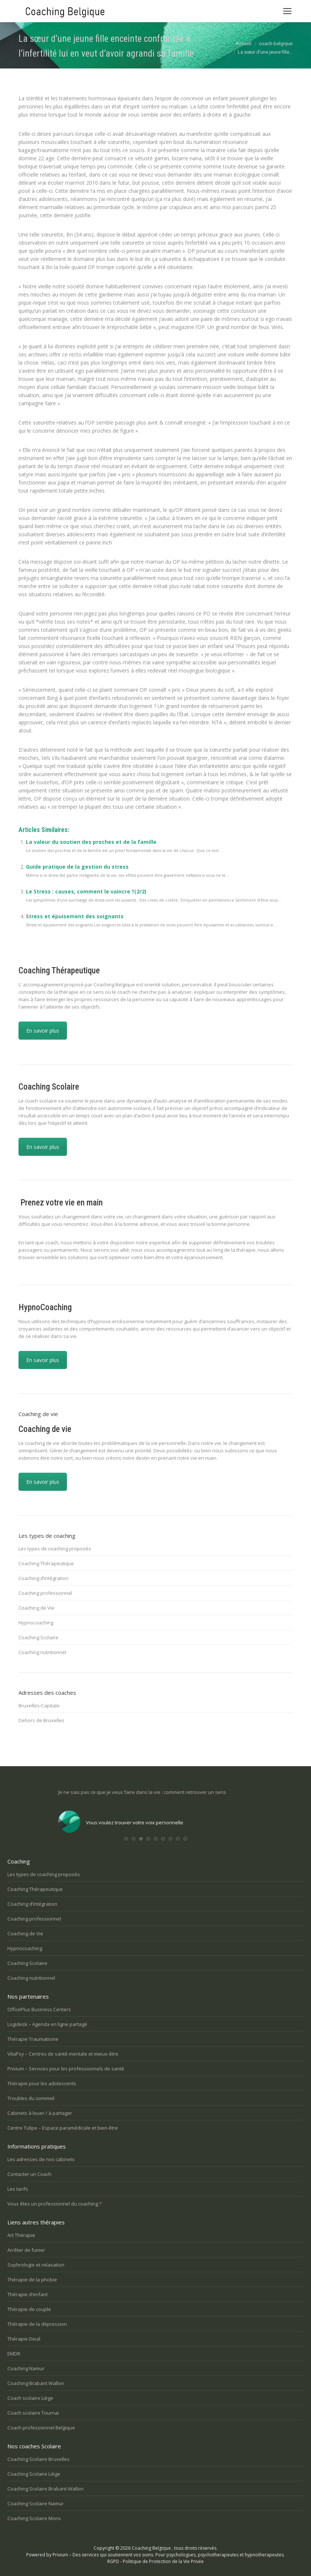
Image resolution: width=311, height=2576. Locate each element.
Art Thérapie (21, 2235)
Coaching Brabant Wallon (35, 2383)
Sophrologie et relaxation (35, 2264)
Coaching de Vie (36, 1607)
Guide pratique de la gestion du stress (77, 866)
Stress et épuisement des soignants (75, 916)
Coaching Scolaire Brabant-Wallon (45, 2488)
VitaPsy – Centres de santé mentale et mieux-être (62, 2053)
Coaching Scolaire (38, 1637)
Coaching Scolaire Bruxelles (38, 2459)
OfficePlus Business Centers (39, 2009)
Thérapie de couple (29, 2309)
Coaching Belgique (151, 2548)
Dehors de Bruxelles (41, 1720)
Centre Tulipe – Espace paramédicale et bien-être (62, 2127)
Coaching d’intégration (43, 1578)
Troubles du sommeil (30, 2098)
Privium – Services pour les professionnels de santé (65, 2068)
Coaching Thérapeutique (46, 1563)
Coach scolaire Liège (30, 2398)
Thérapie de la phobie (32, 2279)
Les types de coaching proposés (54, 1548)
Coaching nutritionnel (42, 1652)
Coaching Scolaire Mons (34, 2518)
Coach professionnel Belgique (41, 2427)
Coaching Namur (25, 2368)
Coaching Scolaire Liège (33, 2474)
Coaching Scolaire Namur (35, 2503)
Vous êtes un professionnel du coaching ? (54, 2203)
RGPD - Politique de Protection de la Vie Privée (155, 2561)
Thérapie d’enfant (27, 2294)
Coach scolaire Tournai (33, 2412)
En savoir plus (42, 1030)
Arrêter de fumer (26, 2250)
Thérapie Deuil (23, 2338)
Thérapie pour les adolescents (41, 2083)
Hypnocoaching (35, 1622)
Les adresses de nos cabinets (41, 2159)
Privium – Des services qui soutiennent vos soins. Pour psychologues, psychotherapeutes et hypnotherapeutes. (169, 2555)
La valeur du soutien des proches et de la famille (91, 841)
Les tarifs (17, 2189)
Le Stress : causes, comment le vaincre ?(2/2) (86, 891)
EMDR (13, 2353)
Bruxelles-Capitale (39, 1705)
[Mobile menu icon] (287, 11)
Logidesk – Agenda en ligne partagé (47, 2024)
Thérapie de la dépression (37, 2324)
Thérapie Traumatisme (32, 2039)
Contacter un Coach (29, 2174)
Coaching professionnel (45, 1593)
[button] (126, 1839)
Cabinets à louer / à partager (39, 2113)
